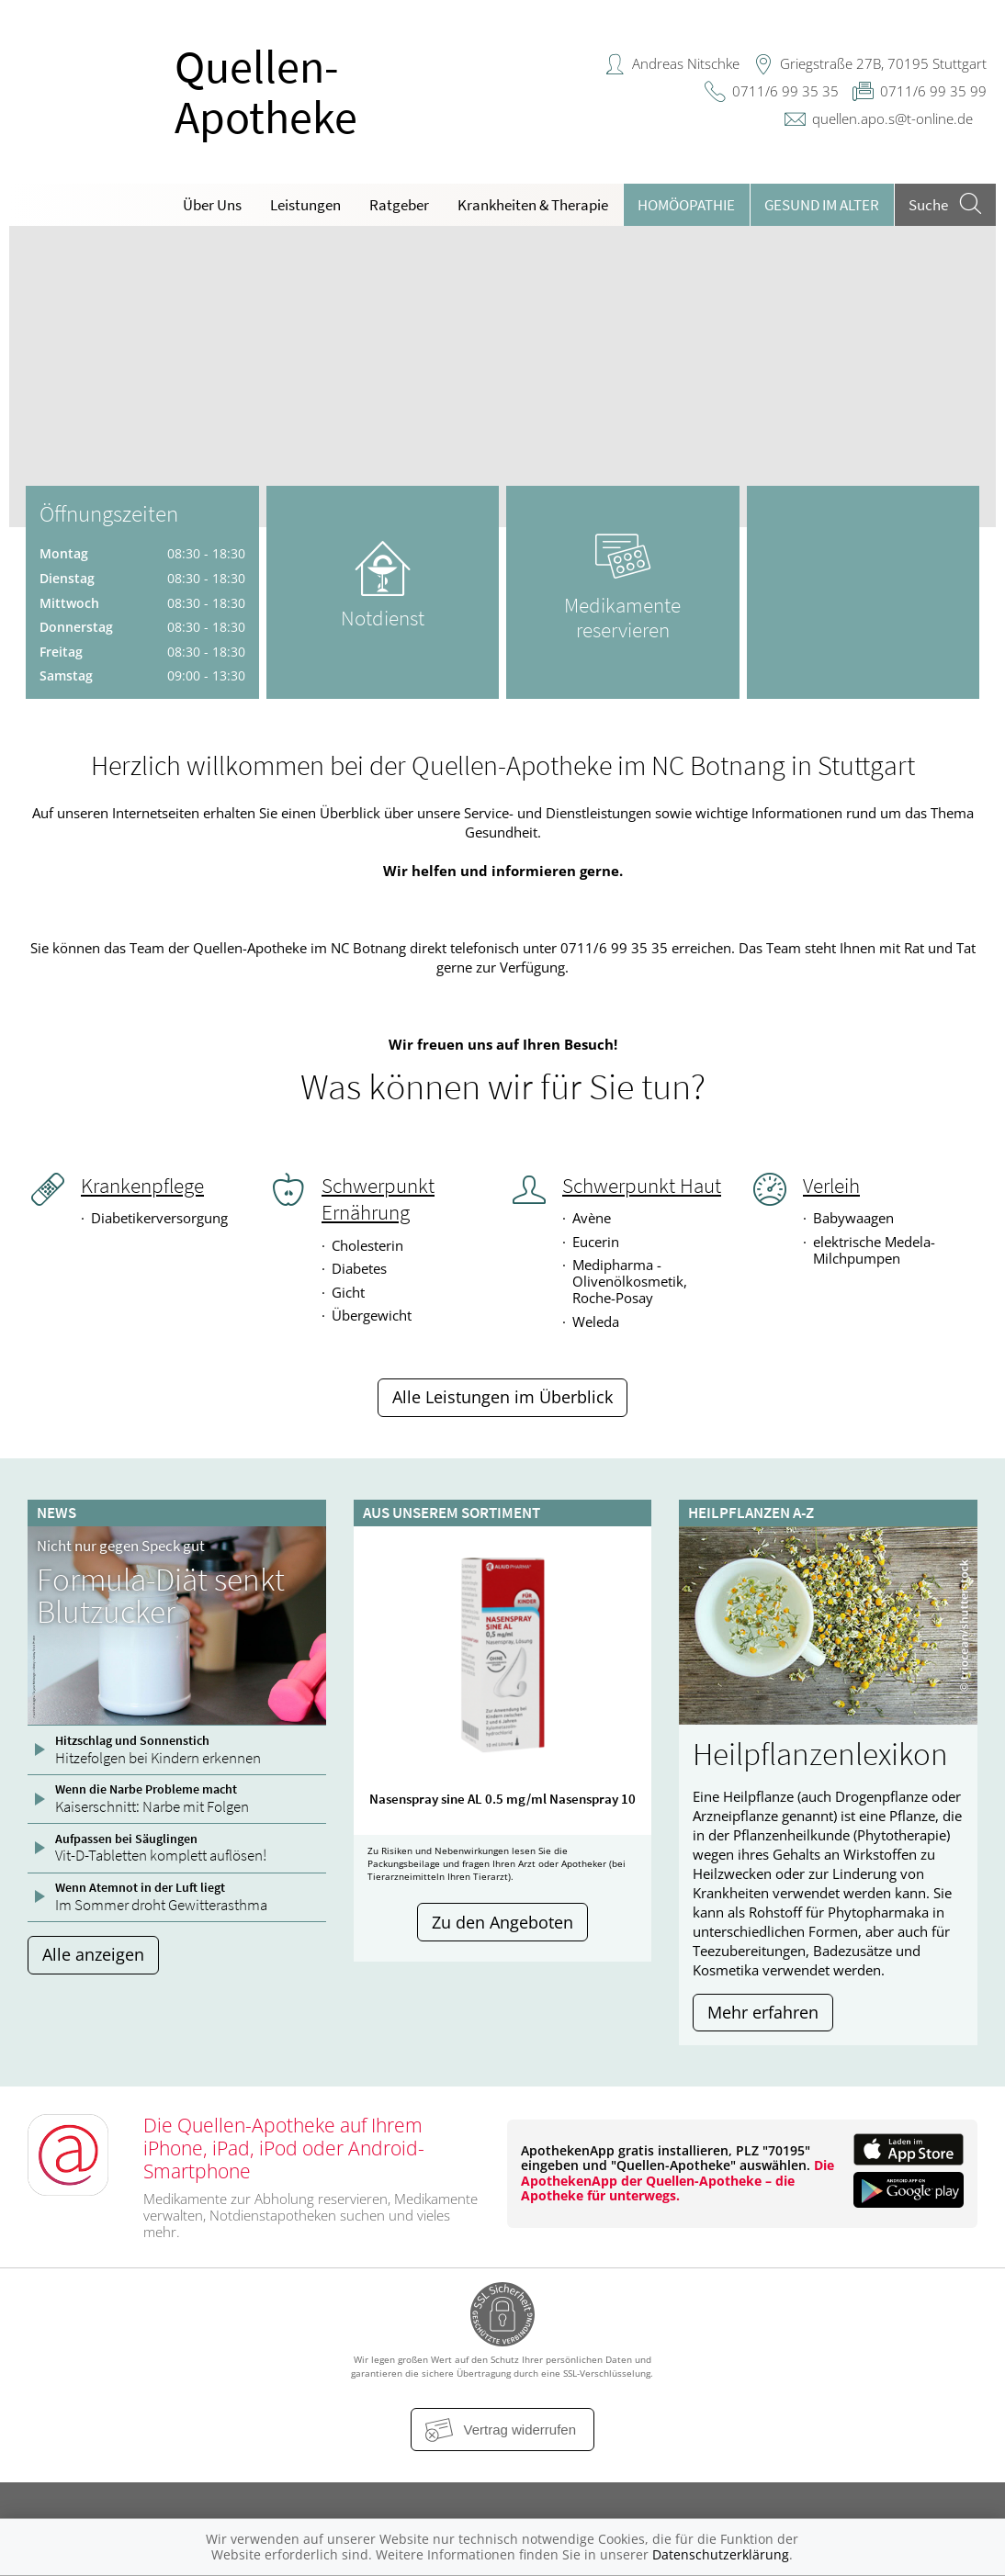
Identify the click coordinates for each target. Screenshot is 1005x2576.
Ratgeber (399, 205)
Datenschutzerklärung (720, 2554)
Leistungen (305, 205)
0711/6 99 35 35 (785, 91)
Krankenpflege (142, 1185)
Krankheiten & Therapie (532, 205)
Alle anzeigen (93, 1954)
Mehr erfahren (763, 2012)
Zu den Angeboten (502, 1922)
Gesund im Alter (821, 205)
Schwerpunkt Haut (641, 1185)
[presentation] (34, 380)
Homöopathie (686, 205)
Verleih (831, 1185)
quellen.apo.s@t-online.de (892, 118)
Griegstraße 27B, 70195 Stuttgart (883, 63)
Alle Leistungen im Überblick (502, 1397)
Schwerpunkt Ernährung (378, 1199)
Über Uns (212, 205)
